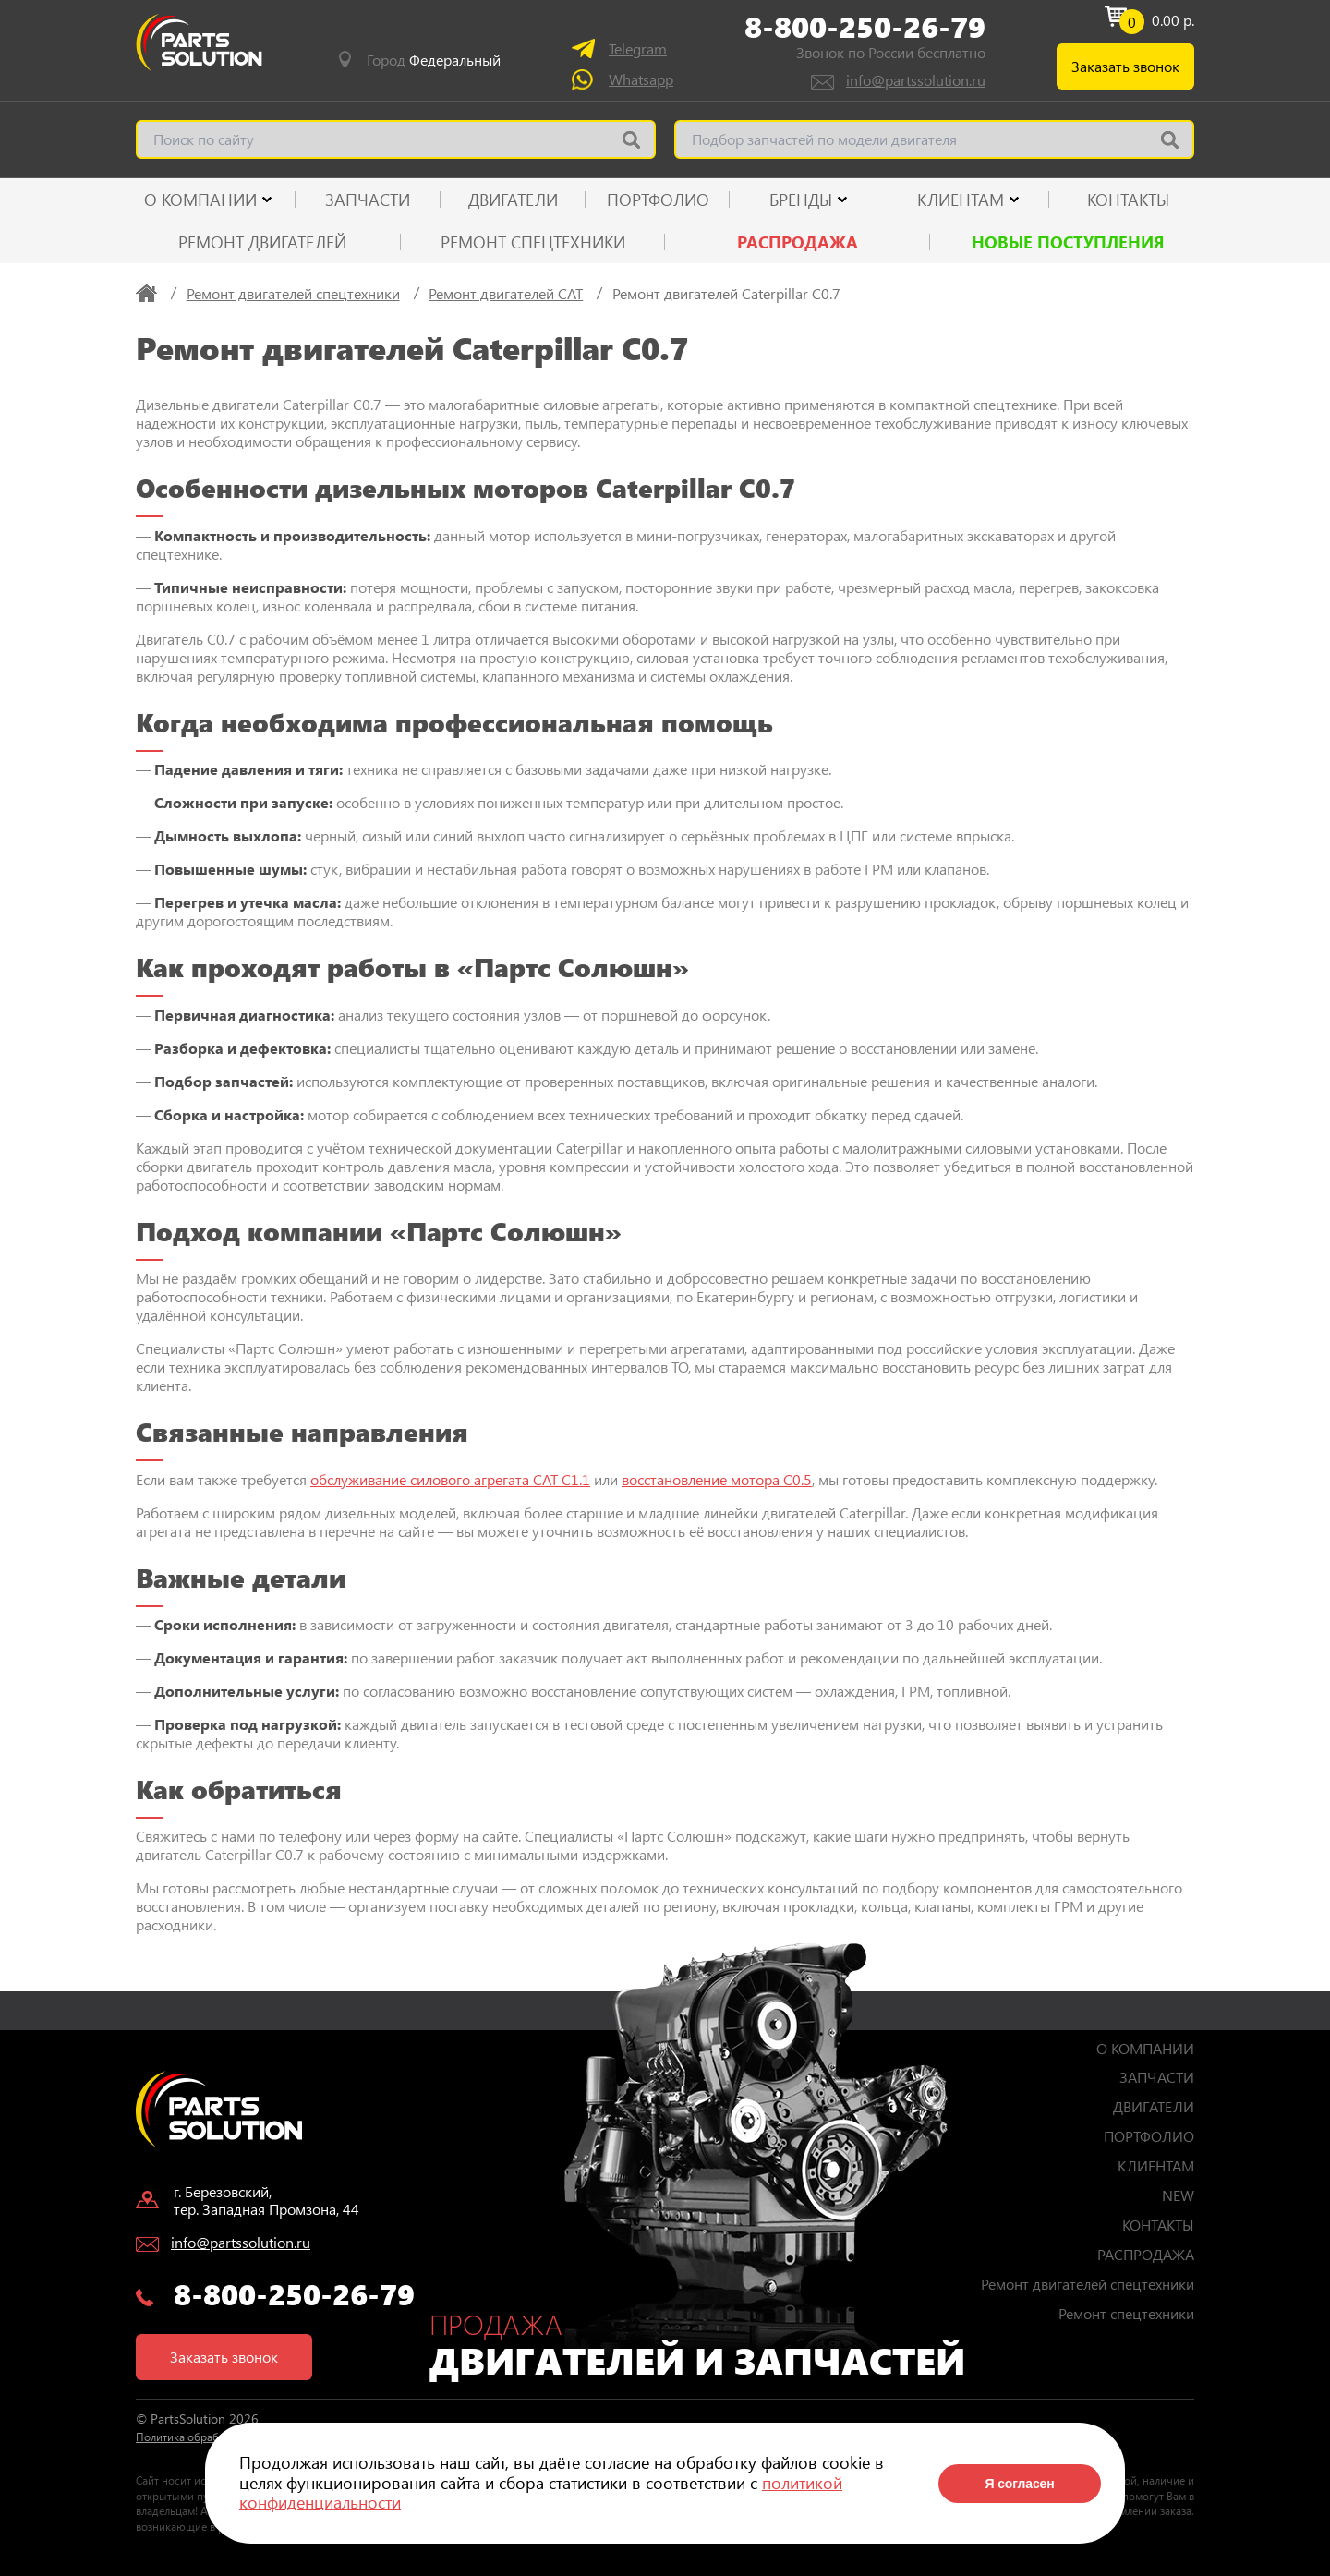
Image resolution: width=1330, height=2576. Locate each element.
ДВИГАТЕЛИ (513, 199)
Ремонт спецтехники (533, 242)
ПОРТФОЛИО (658, 199)
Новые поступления (1068, 242)
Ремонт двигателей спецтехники (1087, 2283)
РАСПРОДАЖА (797, 242)
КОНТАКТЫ (1128, 199)
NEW (1178, 2195)
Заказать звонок (1125, 66)
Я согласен (1019, 2483)
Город (434, 60)
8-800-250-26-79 (864, 27)
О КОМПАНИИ (200, 199)
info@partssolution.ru (915, 80)
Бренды (800, 199)
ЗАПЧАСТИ (367, 199)
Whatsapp (641, 79)
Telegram (638, 48)
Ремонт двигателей (262, 242)
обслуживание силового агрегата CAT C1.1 (450, 1479)
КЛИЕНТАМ (960, 199)
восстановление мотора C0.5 (717, 1479)
